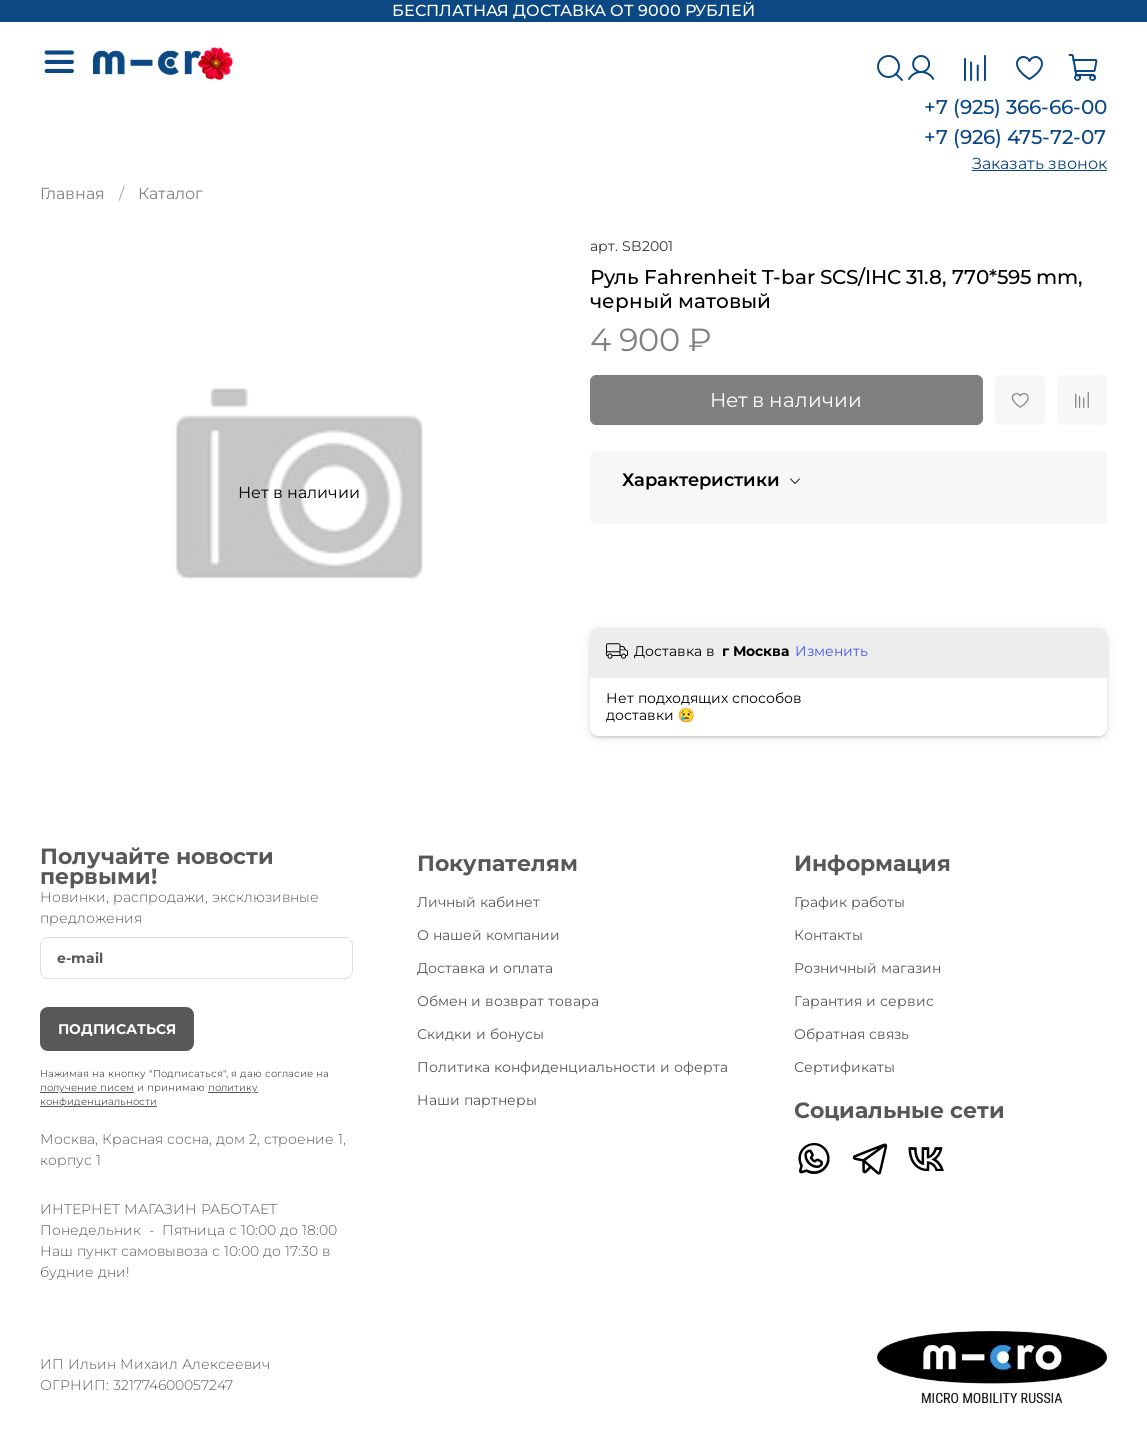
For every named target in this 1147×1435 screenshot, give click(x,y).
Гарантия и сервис (864, 1001)
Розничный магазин (867, 968)
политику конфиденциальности (149, 1094)
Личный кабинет (478, 902)
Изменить (831, 651)
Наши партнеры (477, 1100)
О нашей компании (488, 935)
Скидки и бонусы (480, 1034)
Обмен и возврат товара (508, 1001)
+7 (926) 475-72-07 (1015, 137)
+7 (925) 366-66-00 (1015, 107)
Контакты (828, 935)
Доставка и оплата (485, 968)
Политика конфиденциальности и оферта (572, 1067)
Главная (72, 193)
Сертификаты (844, 1067)
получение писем (87, 1087)
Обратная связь (851, 1034)
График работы (849, 902)
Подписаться (117, 1029)
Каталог (170, 193)
